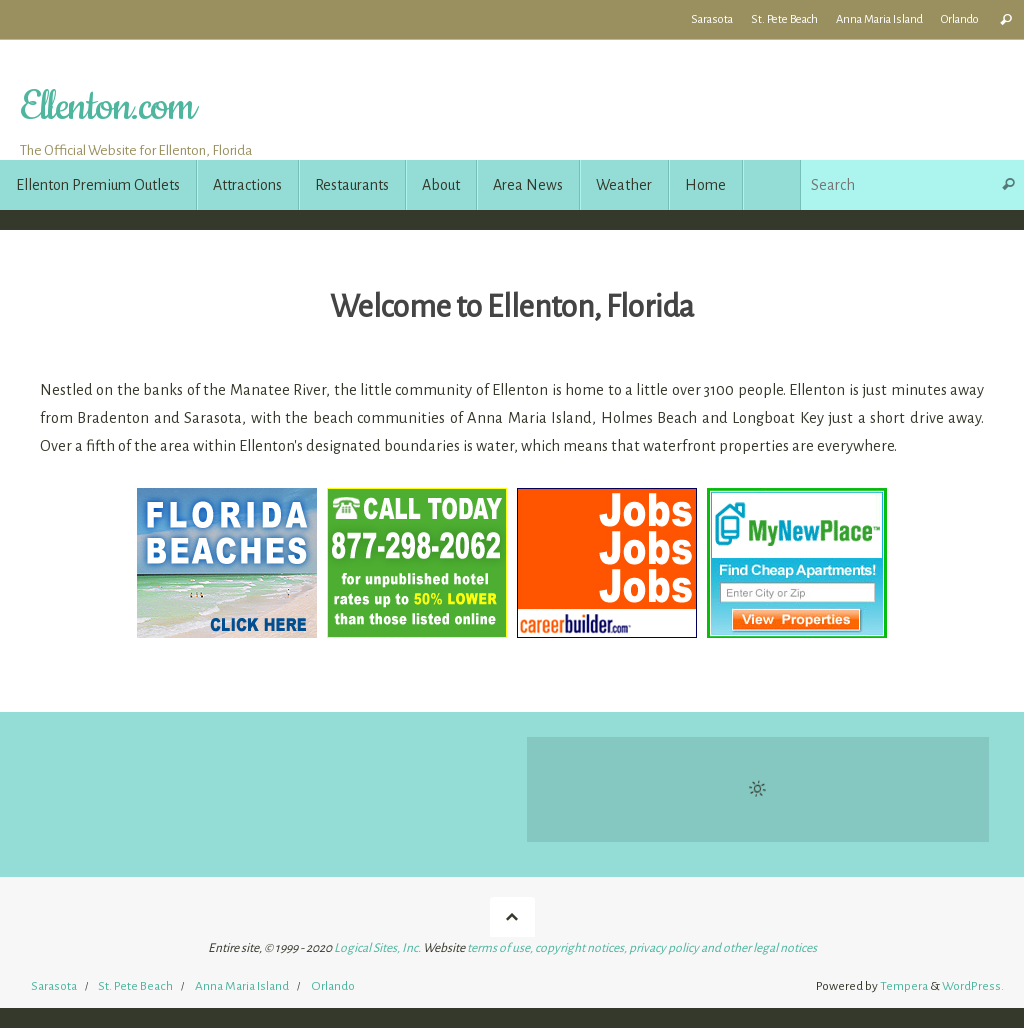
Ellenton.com (107, 107)
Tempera (904, 986)
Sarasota (712, 19)
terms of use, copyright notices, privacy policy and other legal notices (642, 948)
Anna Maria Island (879, 19)
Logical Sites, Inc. (377, 948)
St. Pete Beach (784, 19)
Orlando (960, 19)
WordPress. (973, 986)
